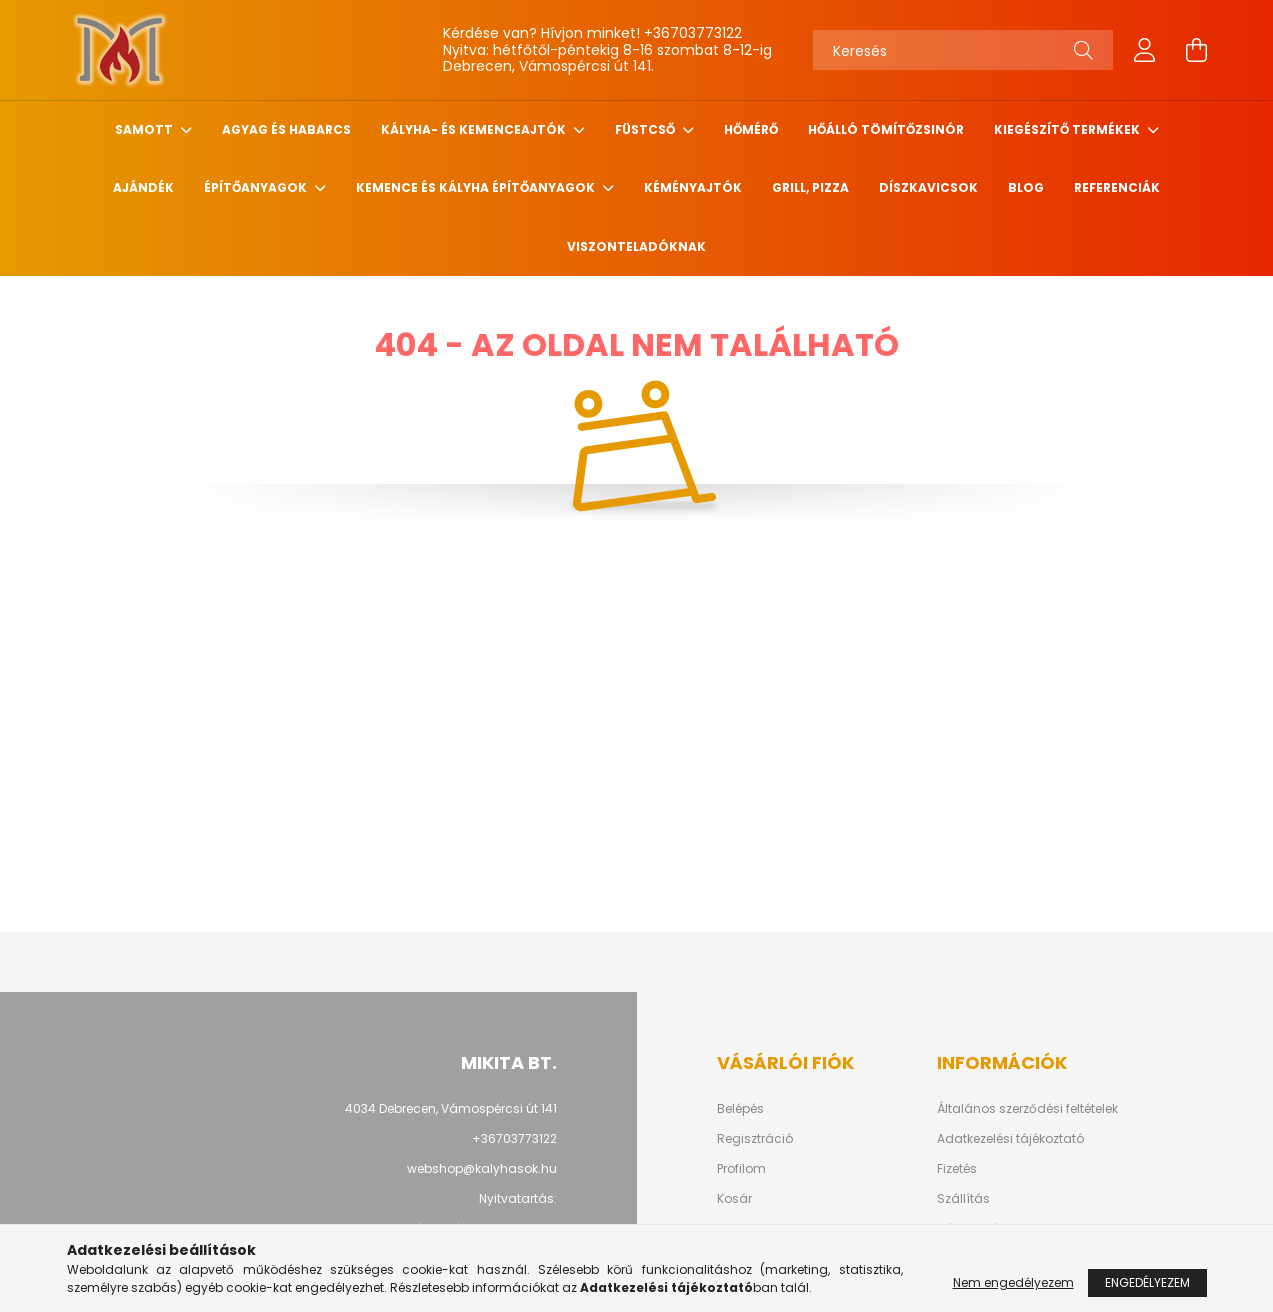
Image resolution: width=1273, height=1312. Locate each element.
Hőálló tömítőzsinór (886, 129)
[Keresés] (963, 50)
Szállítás (963, 1199)
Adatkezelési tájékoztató (1010, 1139)
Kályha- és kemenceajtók (475, 129)
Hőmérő (751, 129)
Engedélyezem (1147, 1282)
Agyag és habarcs (286, 129)
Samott (145, 129)
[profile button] (1145, 50)
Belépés (740, 1109)
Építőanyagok (257, 187)
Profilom (741, 1169)
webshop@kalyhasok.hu (482, 1168)
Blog (1026, 187)
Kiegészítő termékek (1068, 129)
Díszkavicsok (928, 187)
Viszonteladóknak (636, 246)
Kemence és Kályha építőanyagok (477, 187)
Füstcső (646, 129)
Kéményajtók (693, 187)
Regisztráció (755, 1139)
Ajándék (143, 187)
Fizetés (957, 1169)
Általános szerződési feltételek (1027, 1109)
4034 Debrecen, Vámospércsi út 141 (451, 1108)
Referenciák (1117, 187)
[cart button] (1197, 50)
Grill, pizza (810, 187)
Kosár (734, 1199)
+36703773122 (693, 33)
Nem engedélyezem (1013, 1282)
